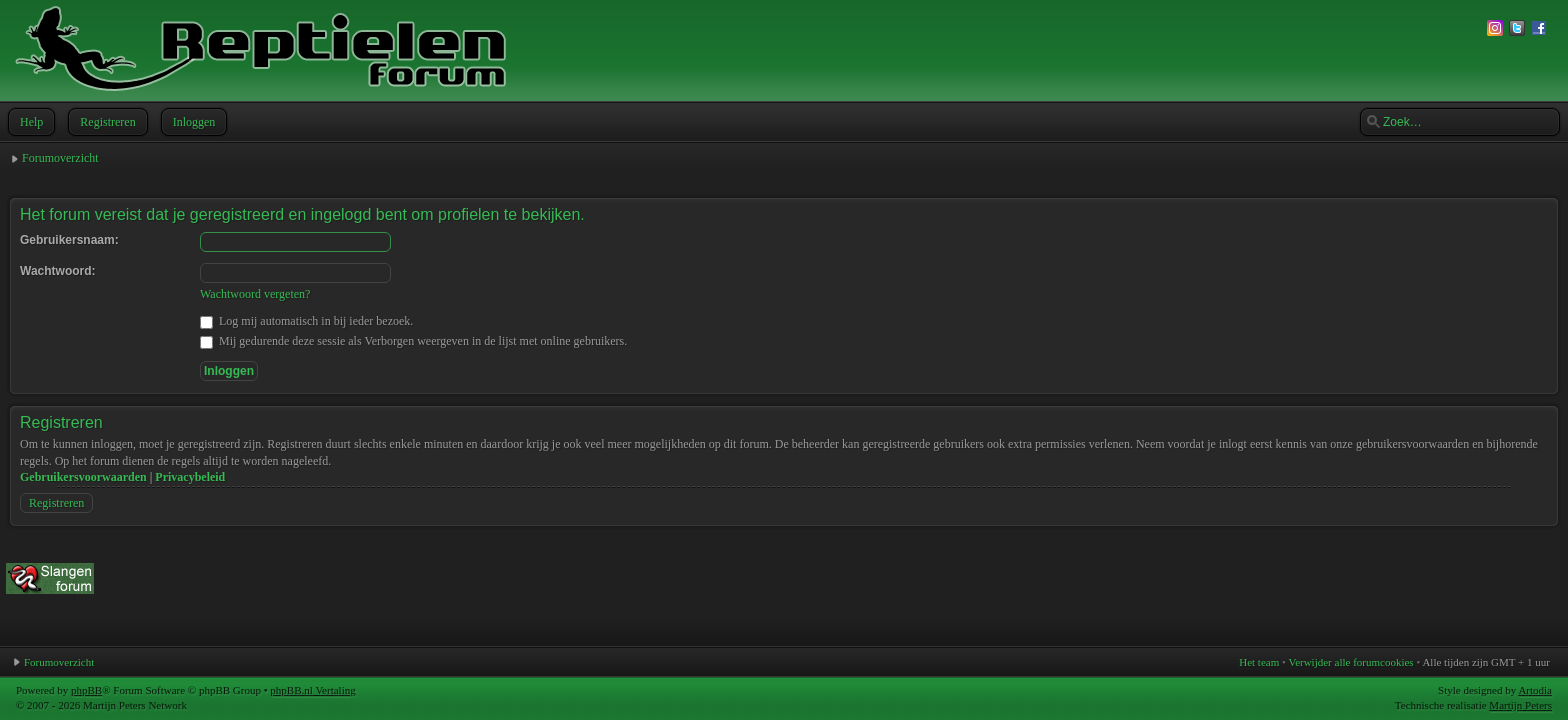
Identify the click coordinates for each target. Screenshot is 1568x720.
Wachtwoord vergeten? (255, 294)
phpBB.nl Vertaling (312, 690)
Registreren (105, 122)
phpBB (86, 690)
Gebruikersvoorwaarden (83, 477)
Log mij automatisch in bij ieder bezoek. (306, 321)
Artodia (1535, 690)
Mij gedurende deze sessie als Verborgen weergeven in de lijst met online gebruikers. (413, 341)
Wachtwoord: (58, 271)
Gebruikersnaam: (69, 240)
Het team (1259, 662)
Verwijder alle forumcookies (1350, 662)
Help (29, 122)
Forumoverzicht (60, 158)
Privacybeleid (190, 477)
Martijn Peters (1520, 705)
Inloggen (192, 122)
